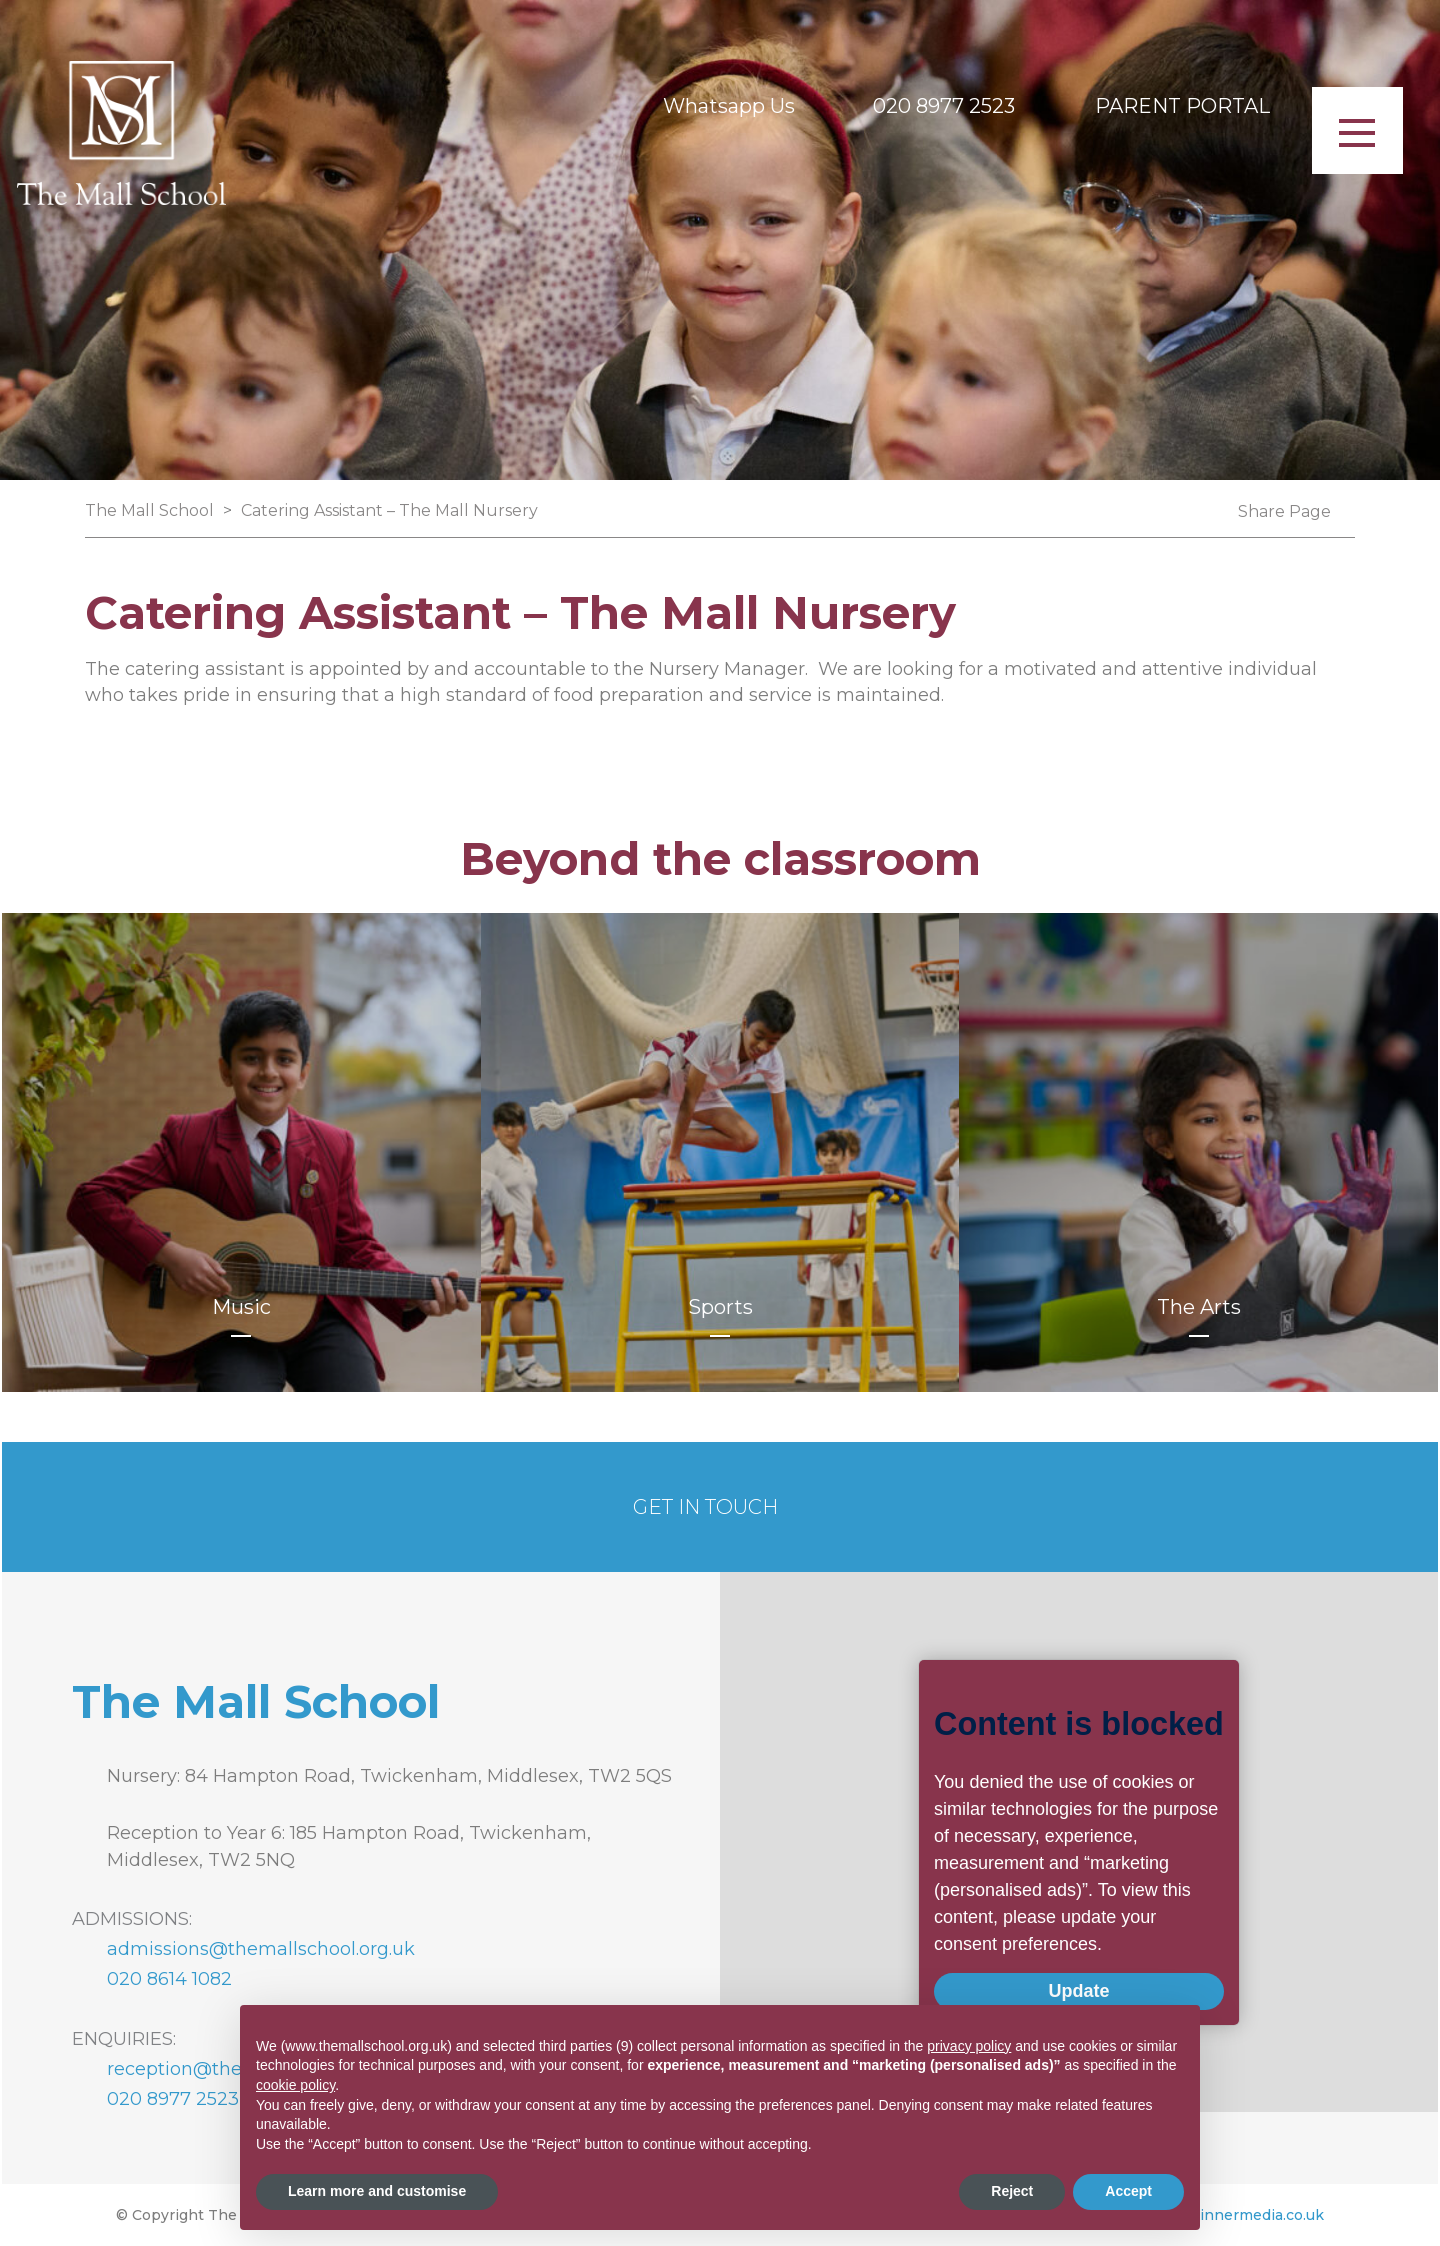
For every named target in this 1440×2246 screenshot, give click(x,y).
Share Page (1284, 512)
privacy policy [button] (969, 2046)
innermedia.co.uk (1262, 2215)
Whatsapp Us (729, 106)
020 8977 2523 (944, 106)
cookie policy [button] (295, 2085)
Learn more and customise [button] (377, 2191)
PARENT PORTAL (1182, 106)
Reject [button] (1012, 2191)
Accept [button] (1128, 2191)
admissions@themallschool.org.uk (261, 1949)
